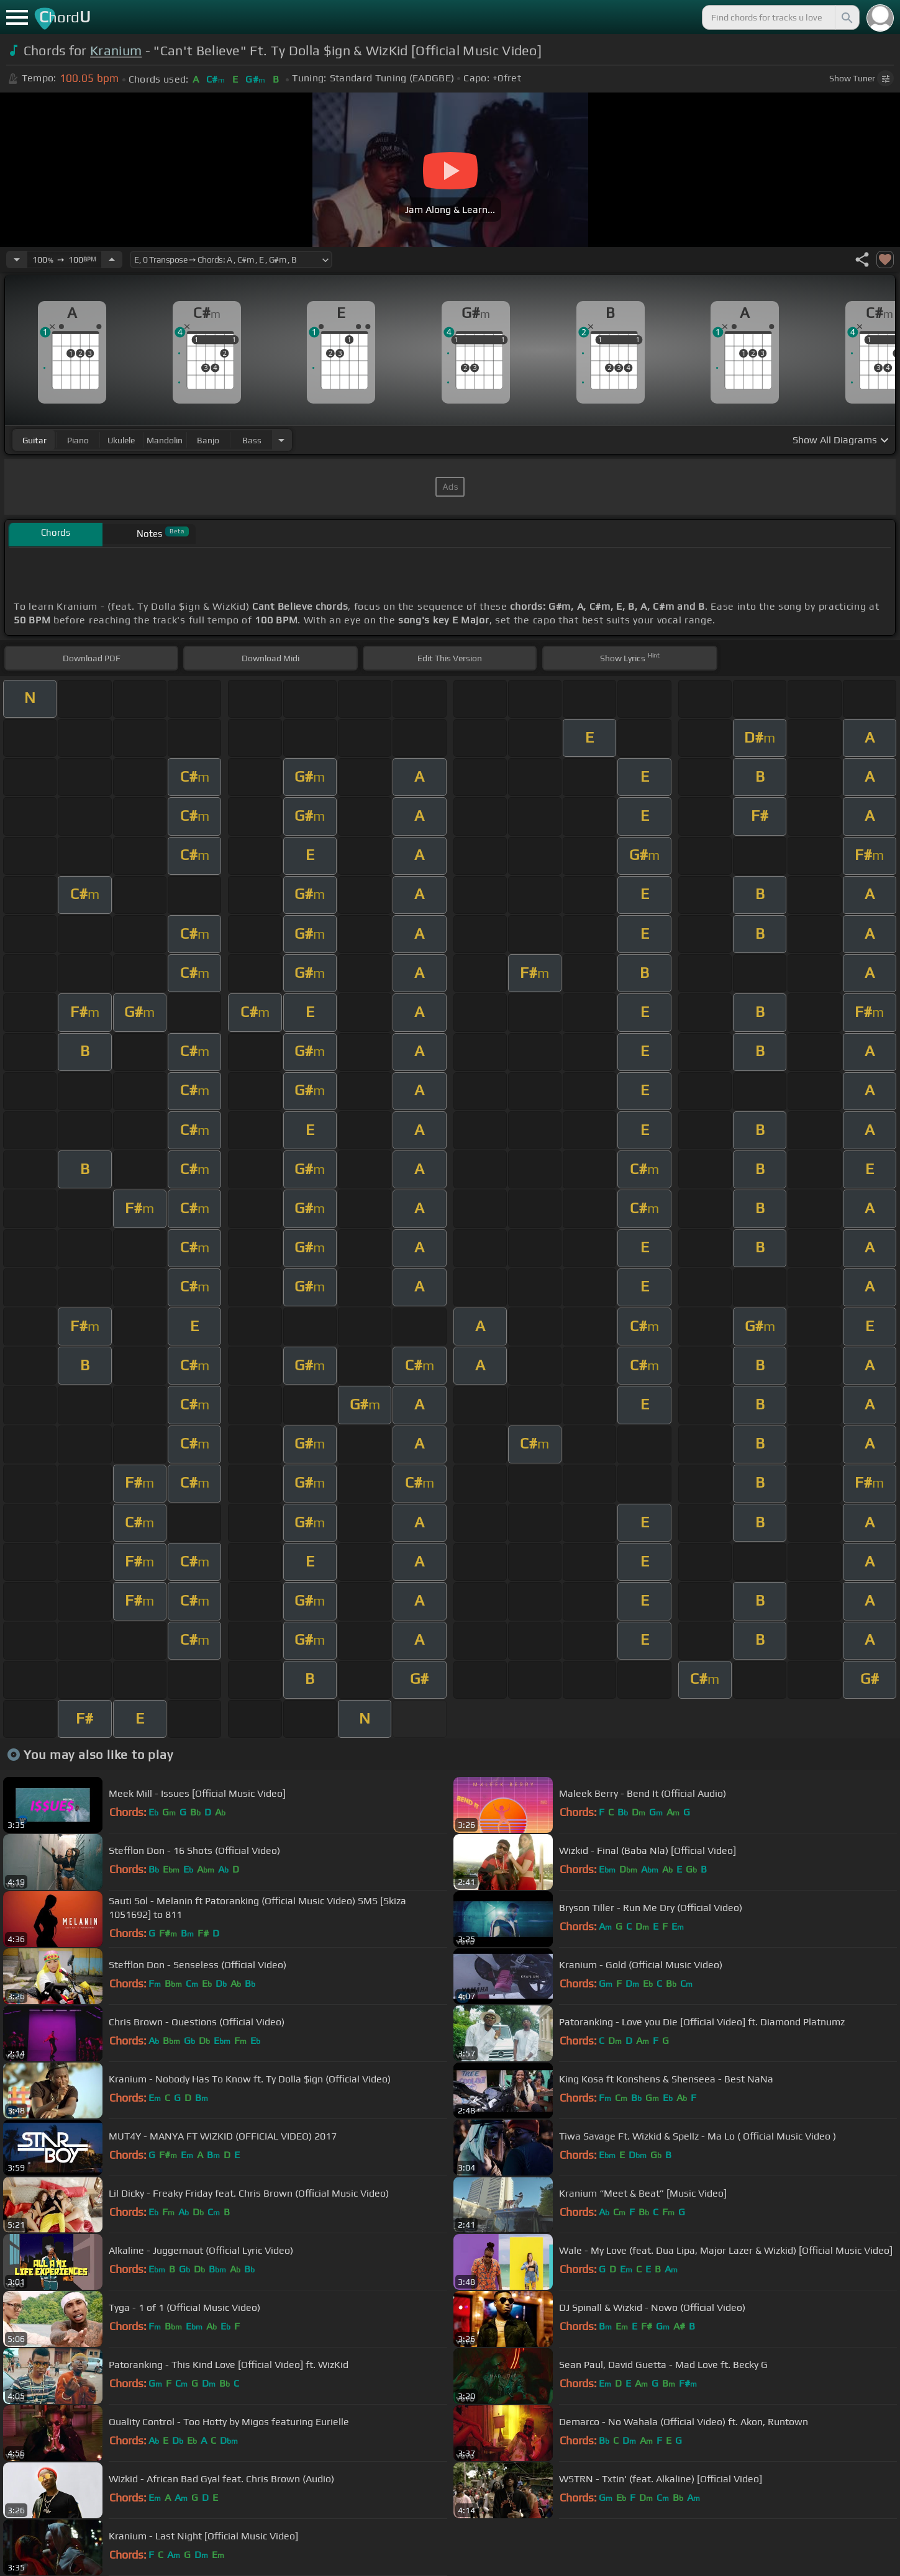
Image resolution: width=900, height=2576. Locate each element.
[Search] (846, 17)
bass (251, 440)
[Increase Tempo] (111, 259)
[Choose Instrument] (281, 440)
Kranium (116, 50)
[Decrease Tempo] (16, 259)
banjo (208, 440)
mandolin (165, 440)
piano (78, 440)
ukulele (121, 440)
